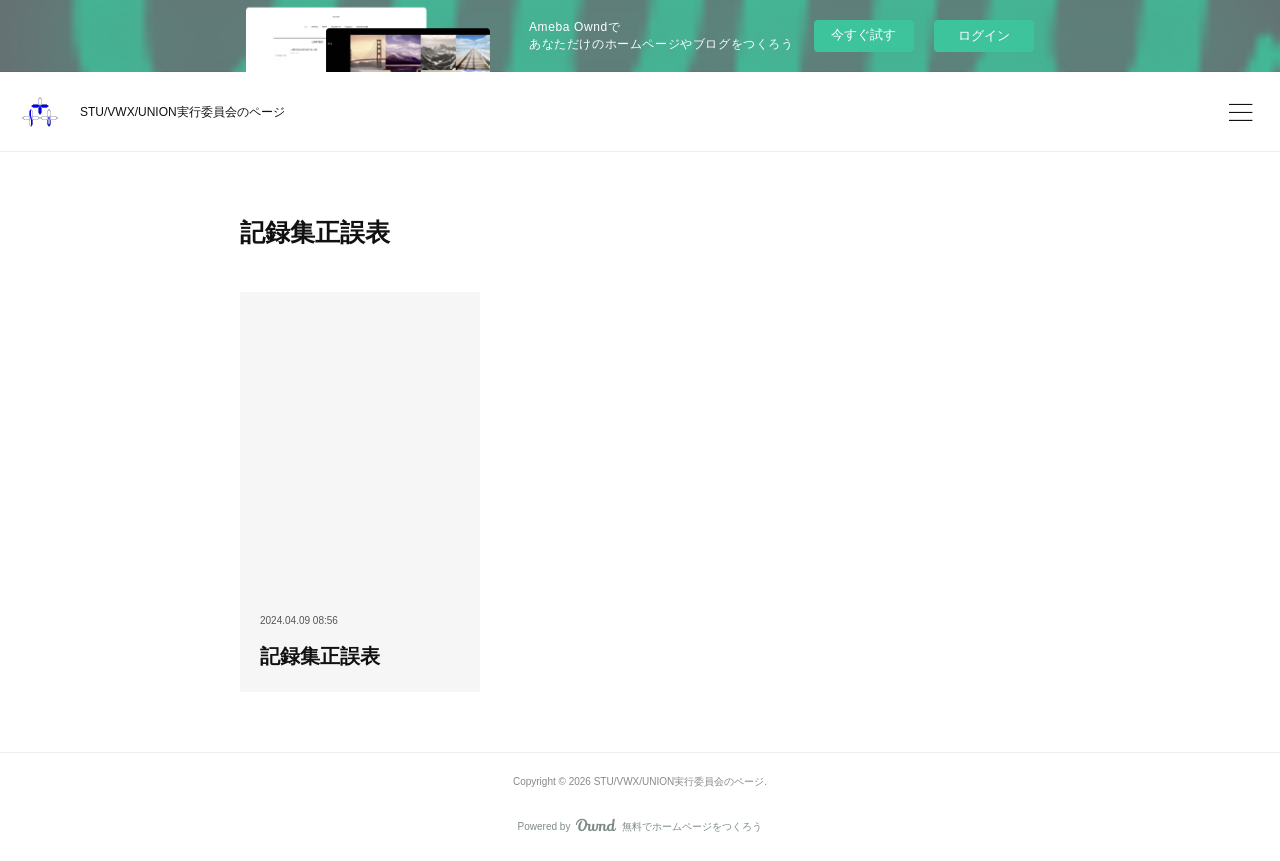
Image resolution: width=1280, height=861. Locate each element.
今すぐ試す (863, 34)
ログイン (984, 35)
